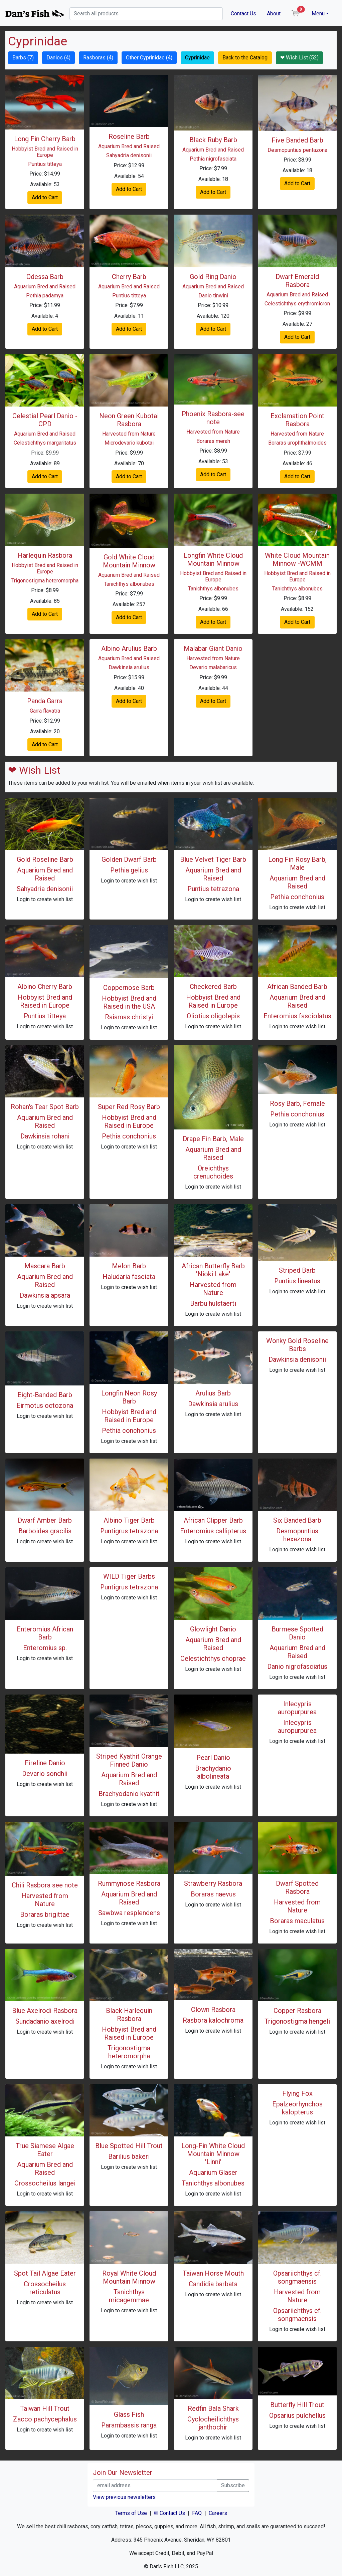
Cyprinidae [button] (197, 57)
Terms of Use (131, 2513)
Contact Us (243, 13)
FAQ (197, 2513)
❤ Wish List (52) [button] (299, 57)
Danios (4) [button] (58, 57)
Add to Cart (45, 197)
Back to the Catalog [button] (245, 57)
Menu (318, 13)
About (274, 13)
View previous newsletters (124, 2497)
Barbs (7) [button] (23, 57)
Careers (218, 2513)
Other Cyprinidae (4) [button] (149, 57)
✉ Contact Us (169, 2513)
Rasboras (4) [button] (98, 57)
